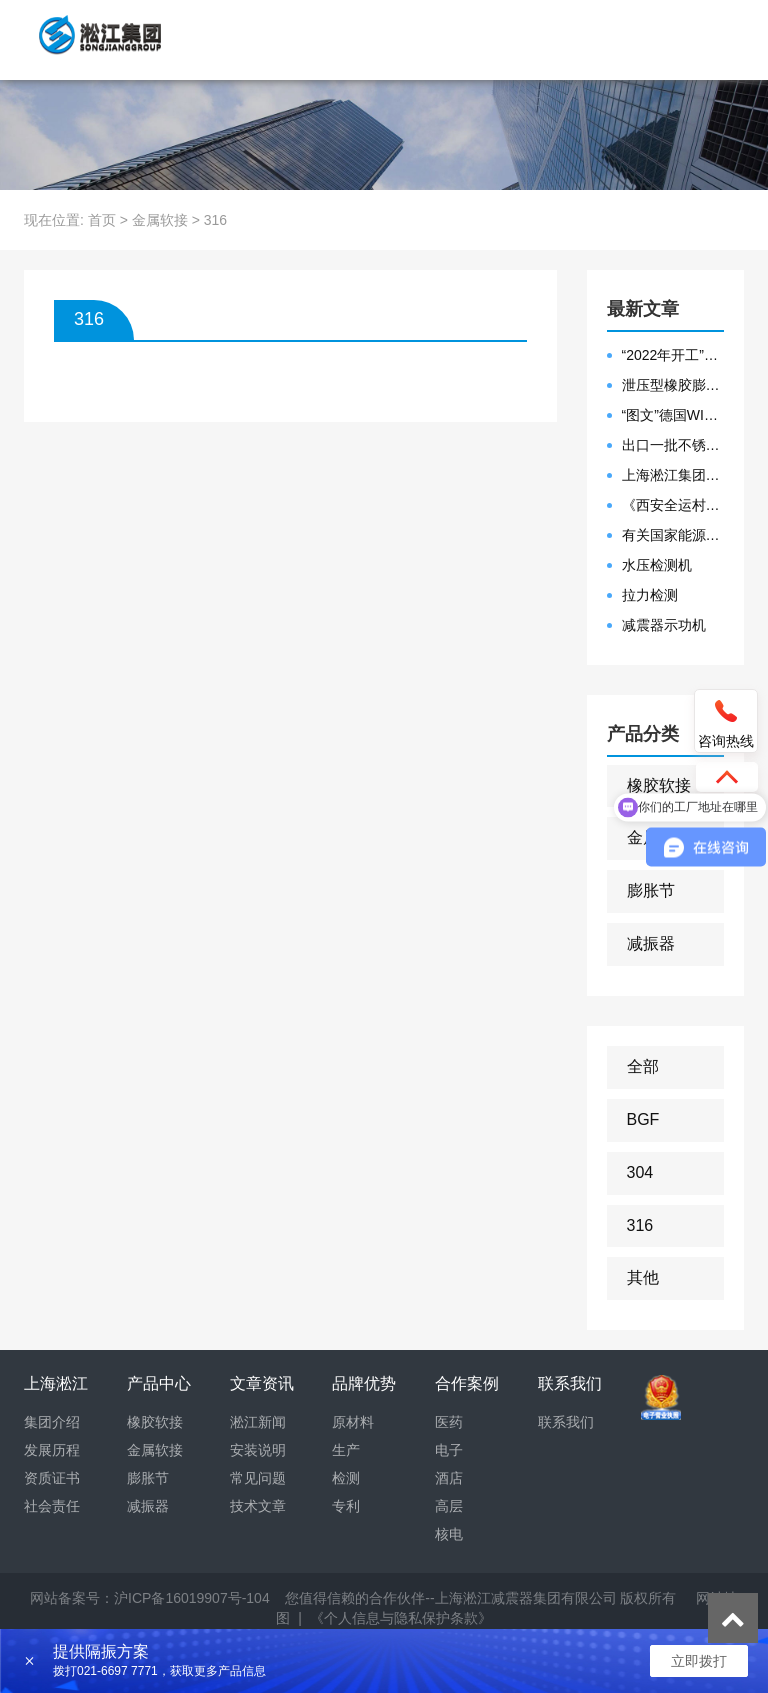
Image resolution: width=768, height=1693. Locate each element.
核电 (449, 1534)
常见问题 (258, 1478)
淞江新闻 (258, 1422)
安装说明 (258, 1450)
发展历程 (52, 1450)
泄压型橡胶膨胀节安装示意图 (673, 385)
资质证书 (52, 1478)
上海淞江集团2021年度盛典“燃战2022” (673, 475)
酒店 (449, 1478)
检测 (346, 1478)
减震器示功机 (664, 625)
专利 (346, 1506)
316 (640, 1225)
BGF (643, 1119)
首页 (102, 220)
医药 (449, 1422)
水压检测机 (657, 565)
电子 (449, 1450)
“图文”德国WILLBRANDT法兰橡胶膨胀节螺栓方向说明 (673, 415)
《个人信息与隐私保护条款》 (401, 1618)
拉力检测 (650, 595)
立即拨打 (699, 1661)
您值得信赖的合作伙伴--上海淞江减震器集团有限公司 (450, 1598)
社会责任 (52, 1506)
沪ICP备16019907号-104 (192, 1598)
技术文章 (258, 1506)
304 (640, 1172)
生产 (346, 1450)
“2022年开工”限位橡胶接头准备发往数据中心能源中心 (673, 355)
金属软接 (160, 220)
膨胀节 (651, 890)
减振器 (651, 943)
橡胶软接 (659, 785)
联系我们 (566, 1422)
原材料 (353, 1422)
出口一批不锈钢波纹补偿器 (673, 445)
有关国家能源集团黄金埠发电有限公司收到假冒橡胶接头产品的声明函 (673, 535)
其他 (643, 1277)
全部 (643, 1066)
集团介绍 (52, 1422)
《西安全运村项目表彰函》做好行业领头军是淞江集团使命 (673, 505)
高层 (449, 1506)
